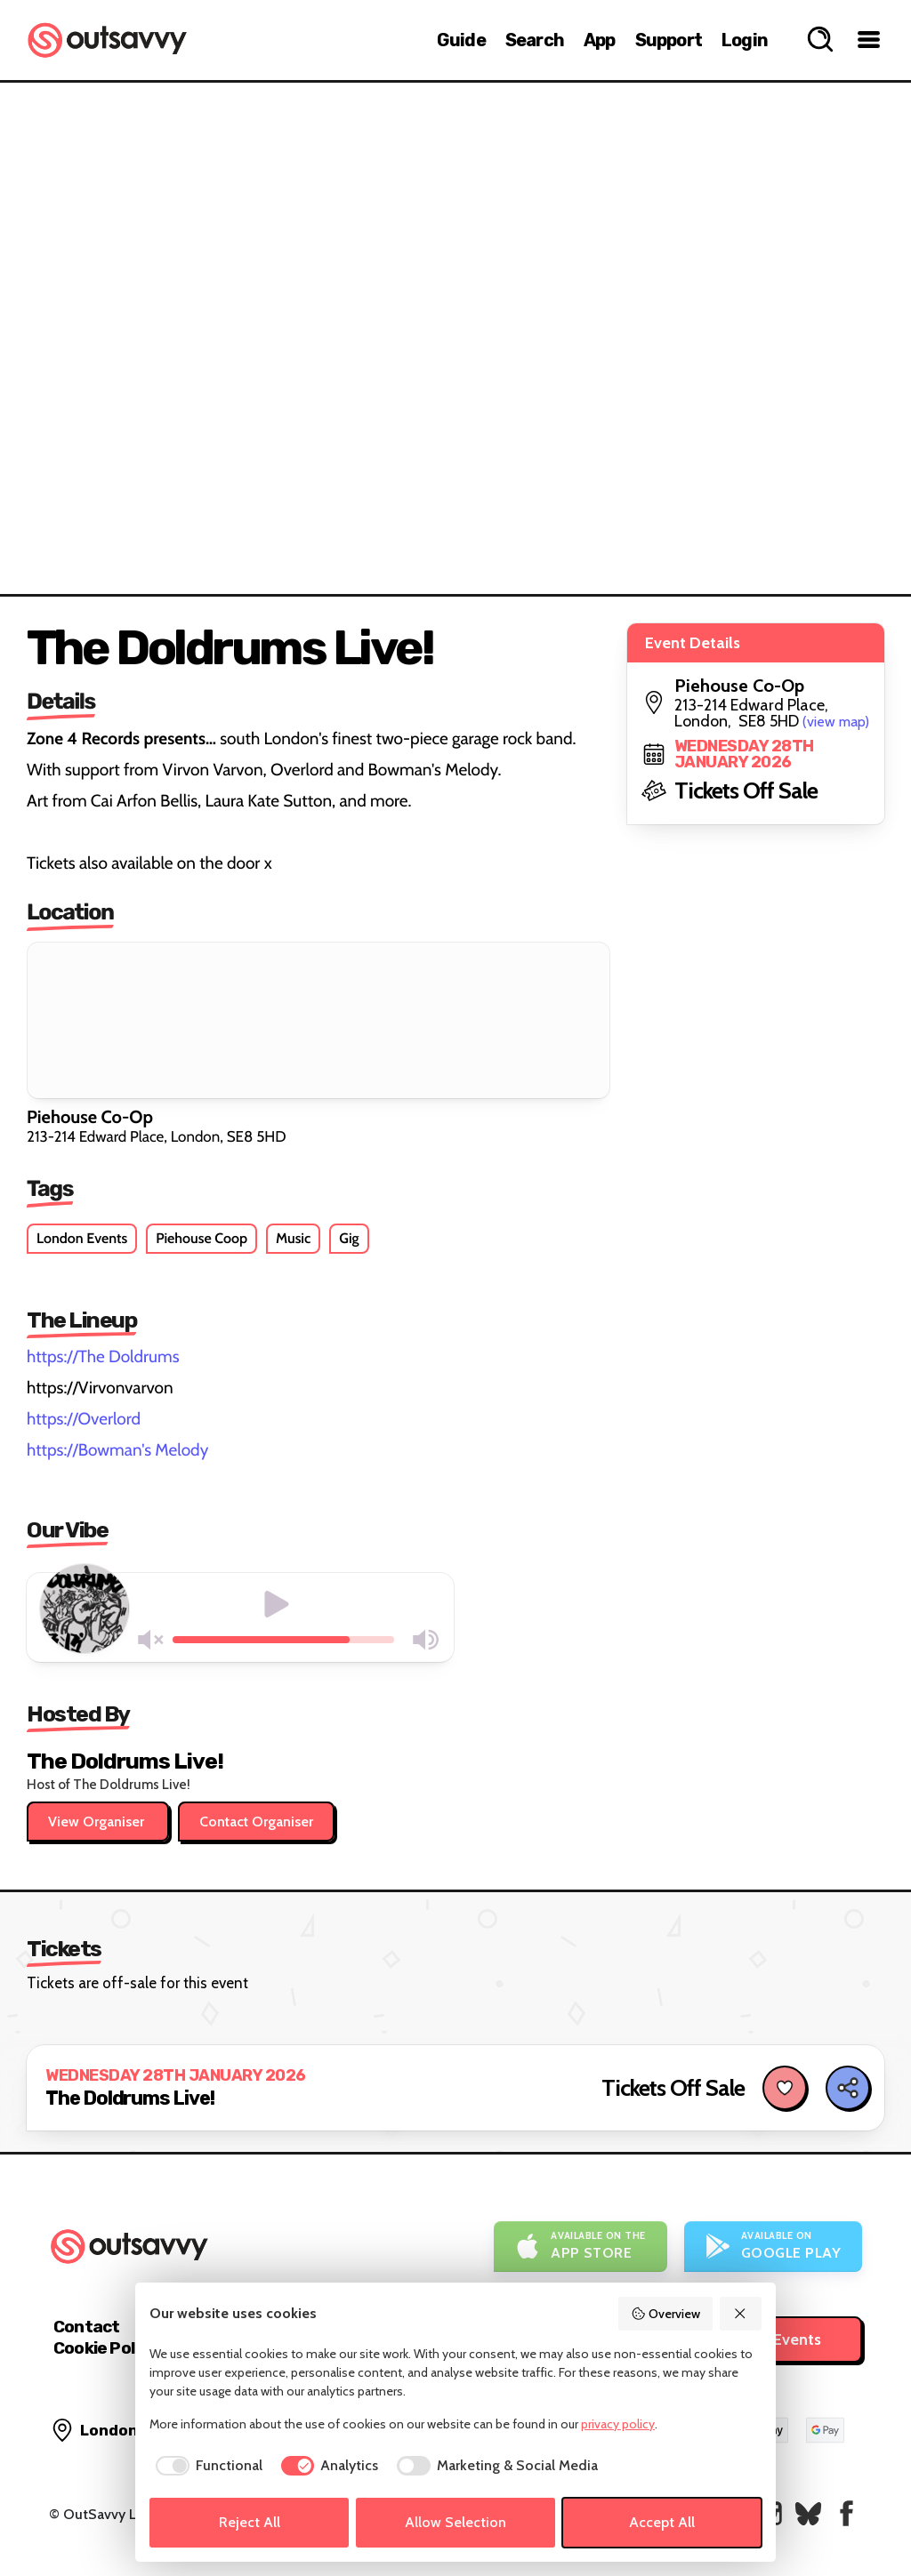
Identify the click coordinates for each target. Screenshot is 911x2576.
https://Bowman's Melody (117, 1450)
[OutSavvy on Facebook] (846, 2513)
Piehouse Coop (201, 1238)
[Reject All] (741, 2314)
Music (293, 1238)
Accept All (662, 2522)
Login (745, 40)
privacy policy (618, 2424)
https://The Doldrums (103, 1356)
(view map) (835, 721)
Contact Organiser (256, 1821)
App (600, 40)
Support (668, 40)
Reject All (249, 2522)
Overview (665, 2314)
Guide (461, 40)
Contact (86, 2326)
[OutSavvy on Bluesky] (808, 2513)
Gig (349, 1238)
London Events (81, 1238)
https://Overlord (84, 1418)
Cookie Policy (105, 2348)
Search (534, 40)
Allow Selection (455, 2522)
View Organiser (98, 1821)
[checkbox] (205, 2465)
